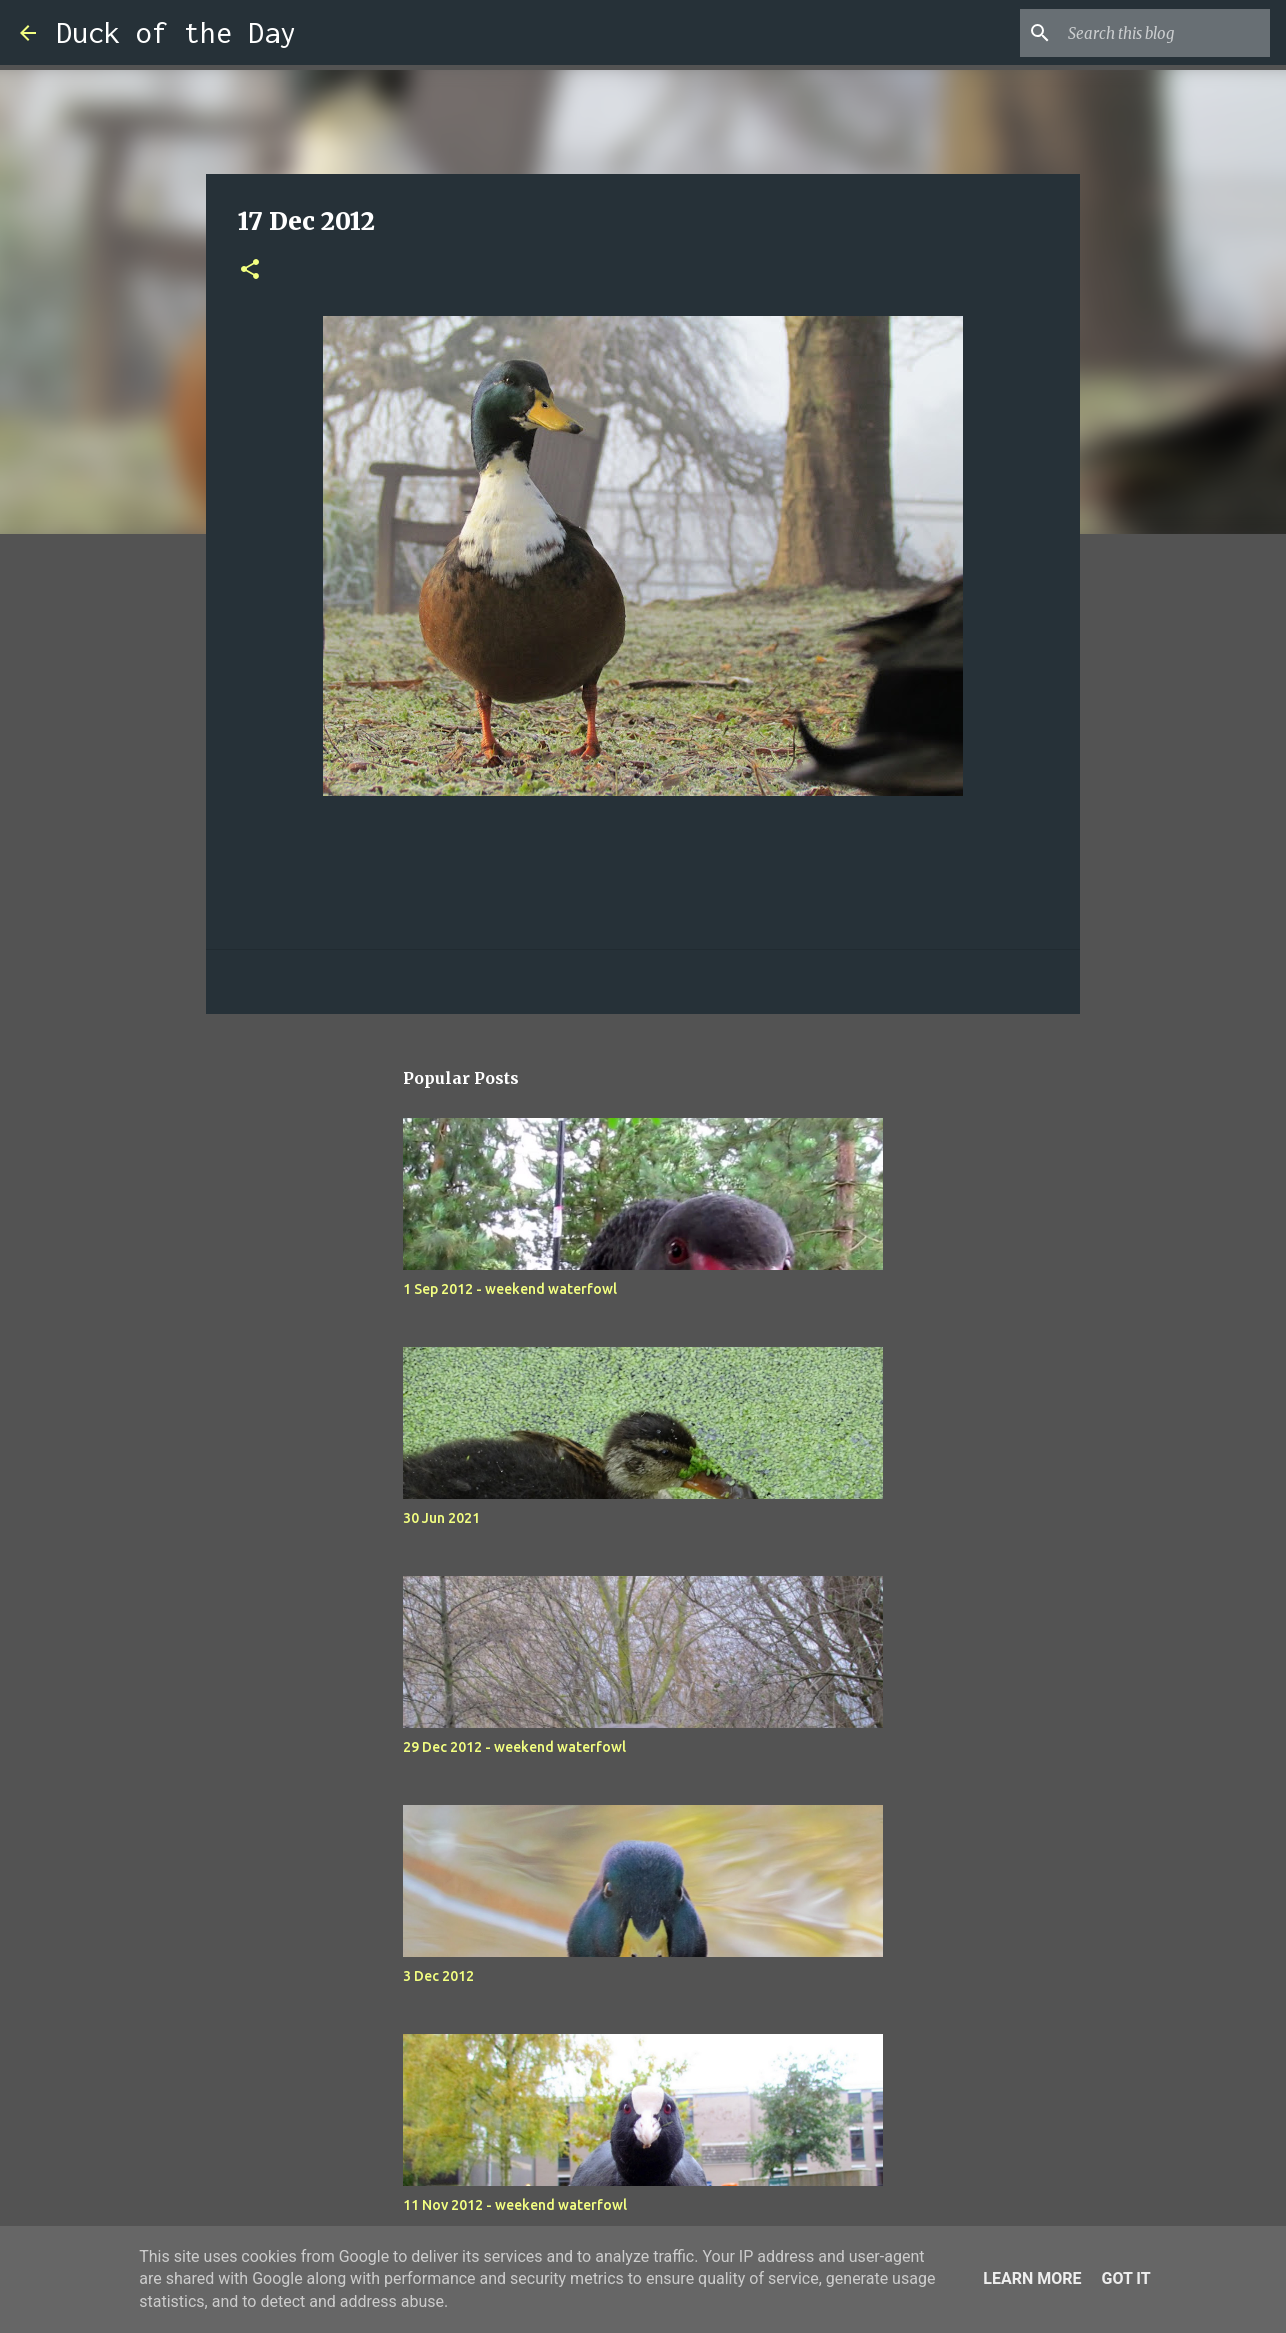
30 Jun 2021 (441, 1518)
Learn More (1032, 2278)
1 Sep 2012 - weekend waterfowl (510, 1289)
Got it (1125, 2278)
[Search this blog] (1165, 33)
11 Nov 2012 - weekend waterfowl (515, 2205)
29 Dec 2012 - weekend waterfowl (514, 1747)
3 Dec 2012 (438, 1976)
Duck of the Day (176, 32)
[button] (250, 270)
